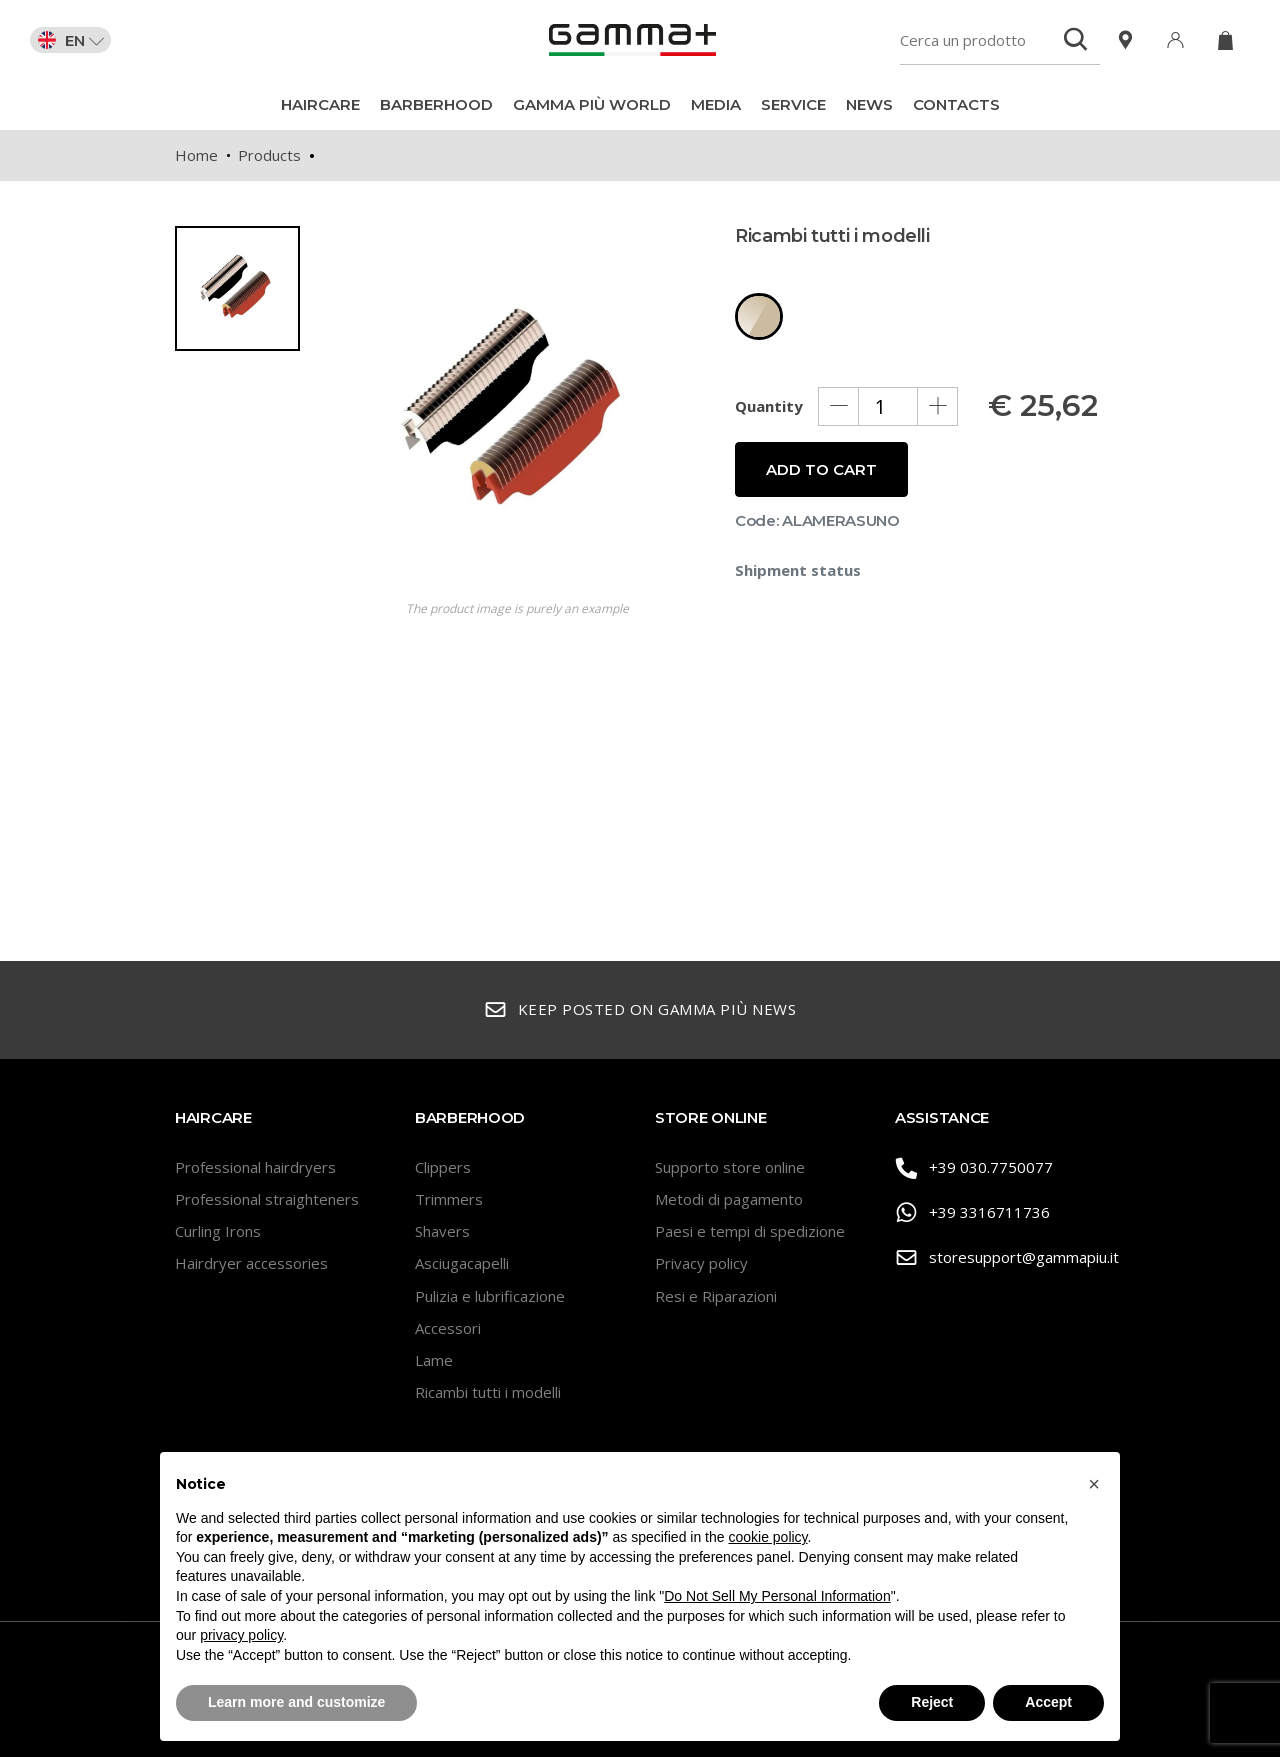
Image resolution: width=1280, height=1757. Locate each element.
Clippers (443, 1167)
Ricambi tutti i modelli (488, 1392)
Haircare (320, 104)
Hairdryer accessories (251, 1263)
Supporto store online (730, 1167)
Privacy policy (701, 1263)
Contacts (956, 104)
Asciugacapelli (462, 1263)
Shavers (442, 1231)
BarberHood (436, 104)
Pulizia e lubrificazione (490, 1296)
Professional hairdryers (255, 1167)
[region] (245, 526)
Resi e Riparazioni (716, 1296)
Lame (434, 1360)
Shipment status (798, 570)
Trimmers (449, 1199)
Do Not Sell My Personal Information (777, 1596)
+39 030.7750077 (974, 1168)
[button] (1094, 1484)
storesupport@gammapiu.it (1000, 1258)
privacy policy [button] (241, 1635)
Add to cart (821, 469)
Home (196, 155)
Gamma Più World (592, 104)
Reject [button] (932, 1702)
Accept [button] (1048, 1702)
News (869, 104)
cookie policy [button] (767, 1537)
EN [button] (71, 40)
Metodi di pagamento (729, 1199)
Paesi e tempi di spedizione (750, 1231)
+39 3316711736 (972, 1213)
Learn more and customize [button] (296, 1702)
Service (793, 104)
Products (269, 155)
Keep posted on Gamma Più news (640, 1010)
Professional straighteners (267, 1199)
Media (716, 104)
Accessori (448, 1328)
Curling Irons (218, 1231)
